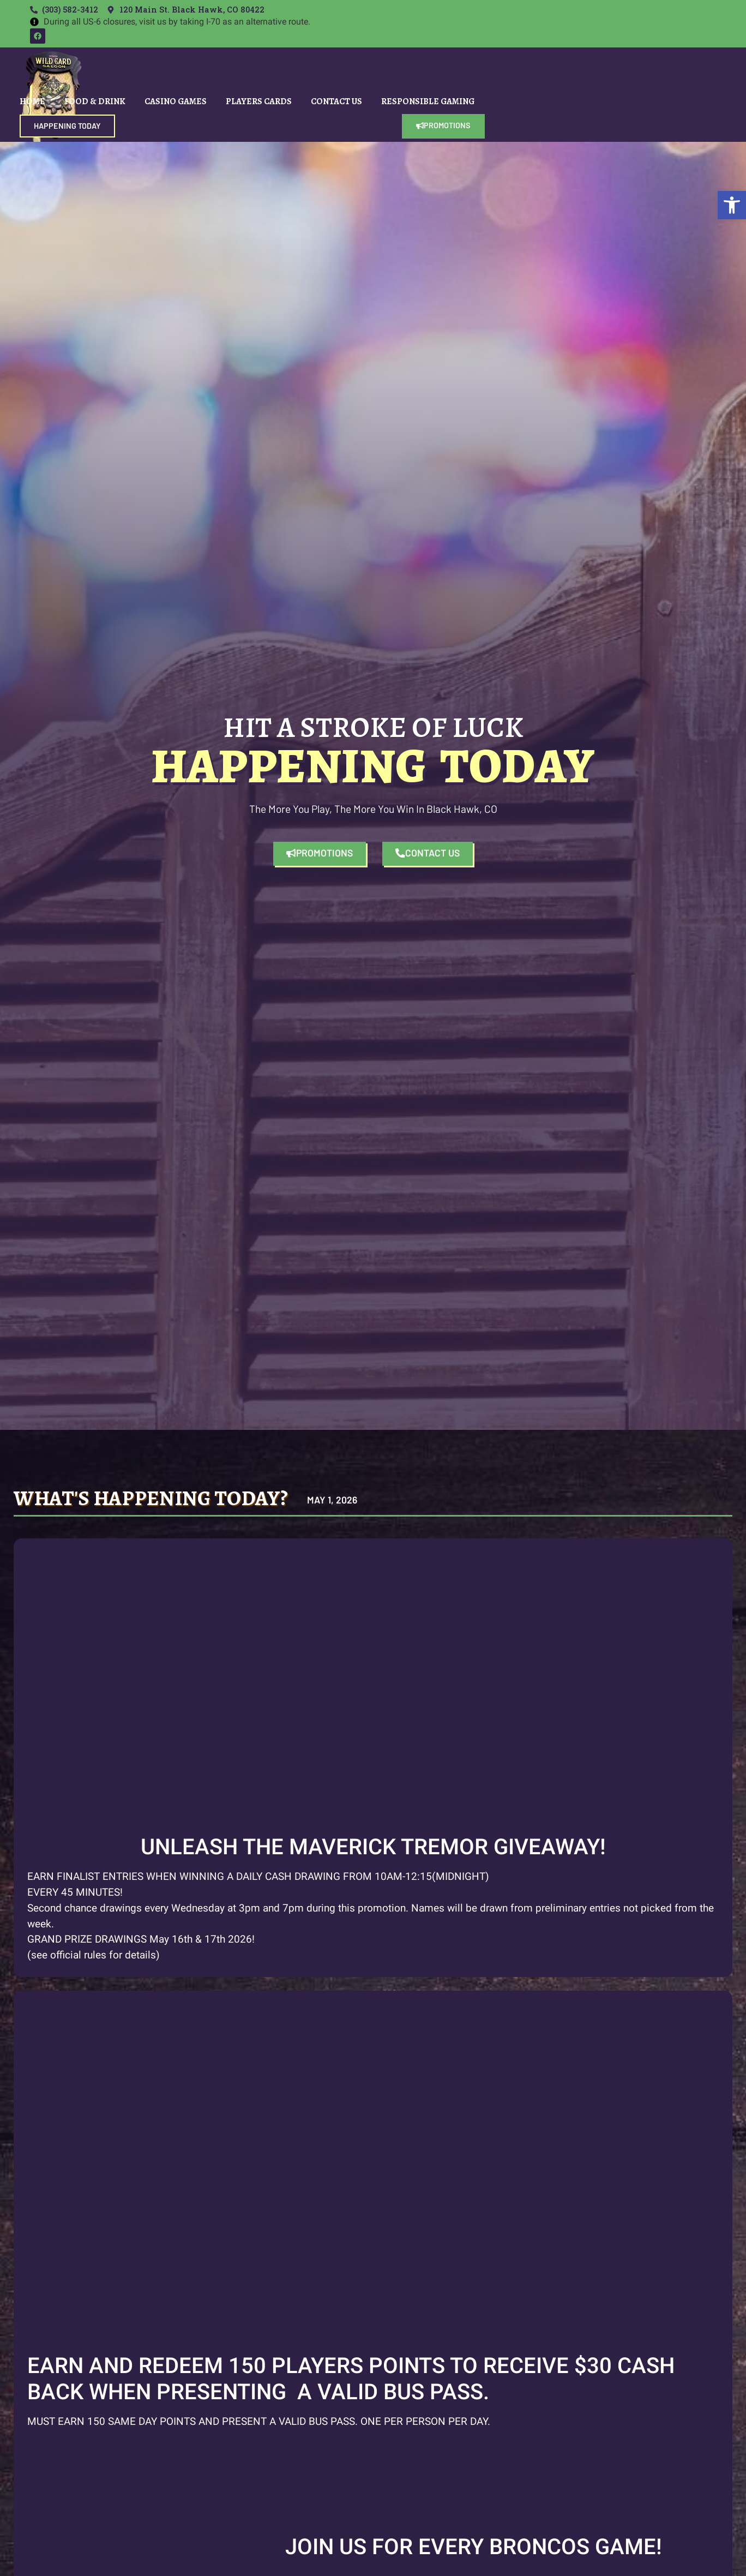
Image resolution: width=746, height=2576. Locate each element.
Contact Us (336, 101)
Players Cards (259, 101)
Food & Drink (94, 101)
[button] (732, 205)
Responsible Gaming (427, 101)
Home (32, 101)
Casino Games (176, 101)
